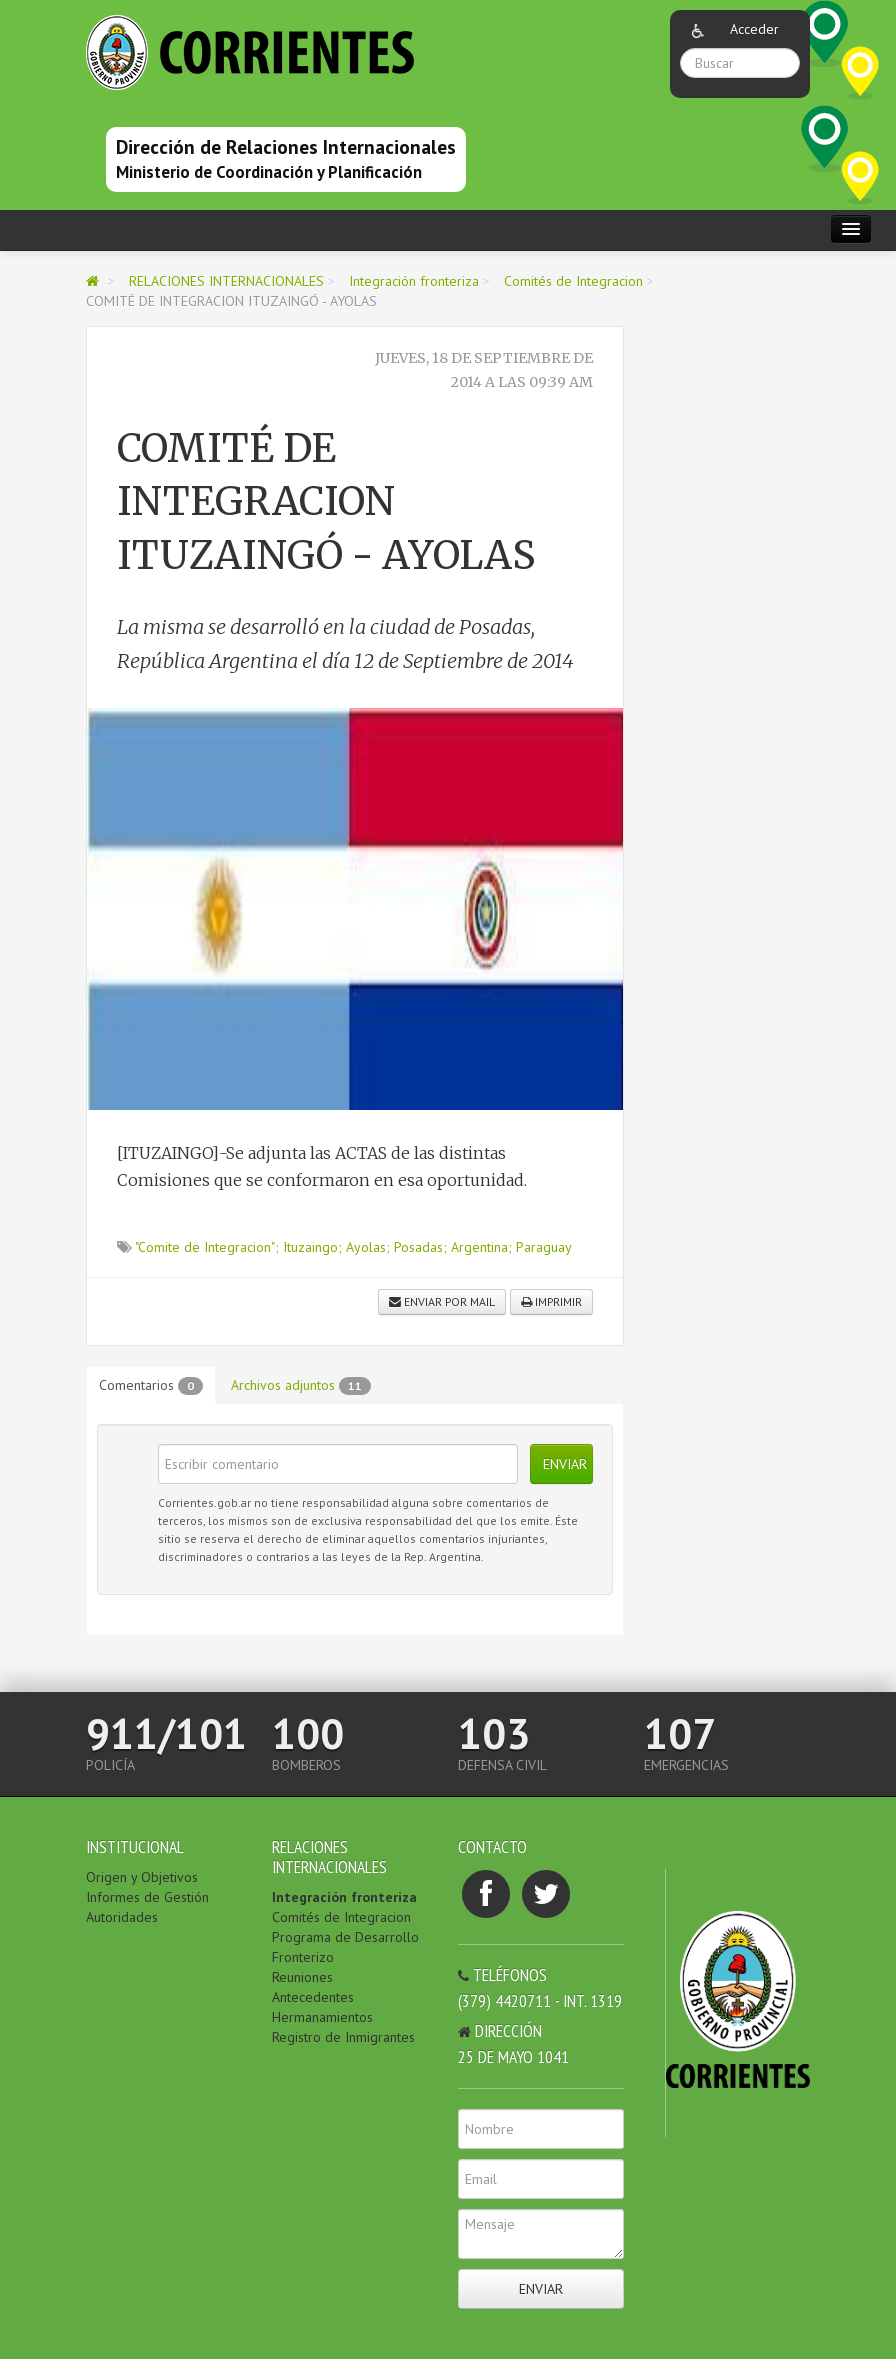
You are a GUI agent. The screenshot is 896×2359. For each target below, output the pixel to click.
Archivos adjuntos (301, 1385)
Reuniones (302, 1977)
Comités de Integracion (573, 281)
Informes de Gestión (147, 1897)
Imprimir (551, 1301)
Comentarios (151, 1385)
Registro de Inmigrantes (343, 2037)
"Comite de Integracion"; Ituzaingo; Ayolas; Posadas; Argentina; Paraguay (353, 1247)
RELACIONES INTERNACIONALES (228, 281)
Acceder (754, 29)
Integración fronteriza (414, 281)
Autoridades (122, 1917)
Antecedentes (313, 1997)
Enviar (565, 1464)
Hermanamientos (322, 2017)
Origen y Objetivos (142, 1877)
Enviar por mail (442, 1301)
